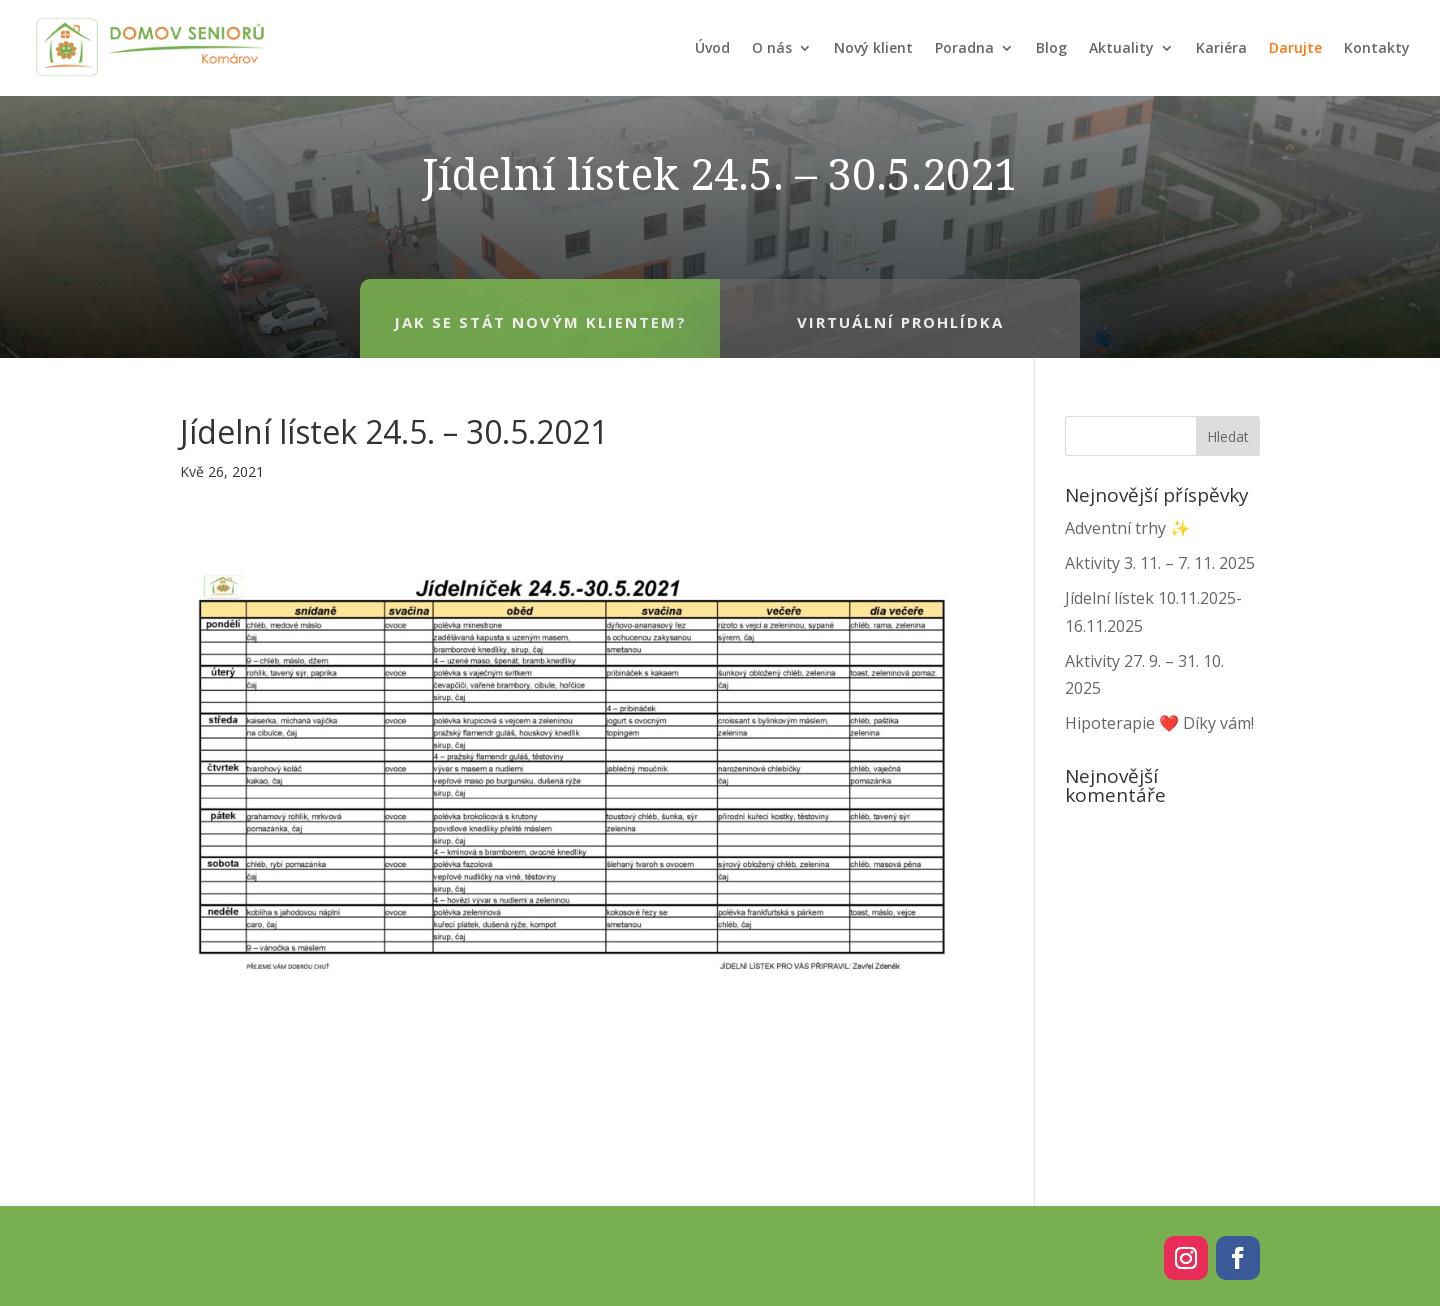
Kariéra (1221, 47)
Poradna (964, 47)
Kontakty (1377, 47)
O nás (772, 47)
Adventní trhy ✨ (1127, 528)
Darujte (1295, 47)
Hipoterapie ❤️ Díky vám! (1159, 723)
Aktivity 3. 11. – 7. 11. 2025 (1160, 563)
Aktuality (1121, 47)
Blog (1051, 47)
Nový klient (873, 47)
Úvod (712, 47)
